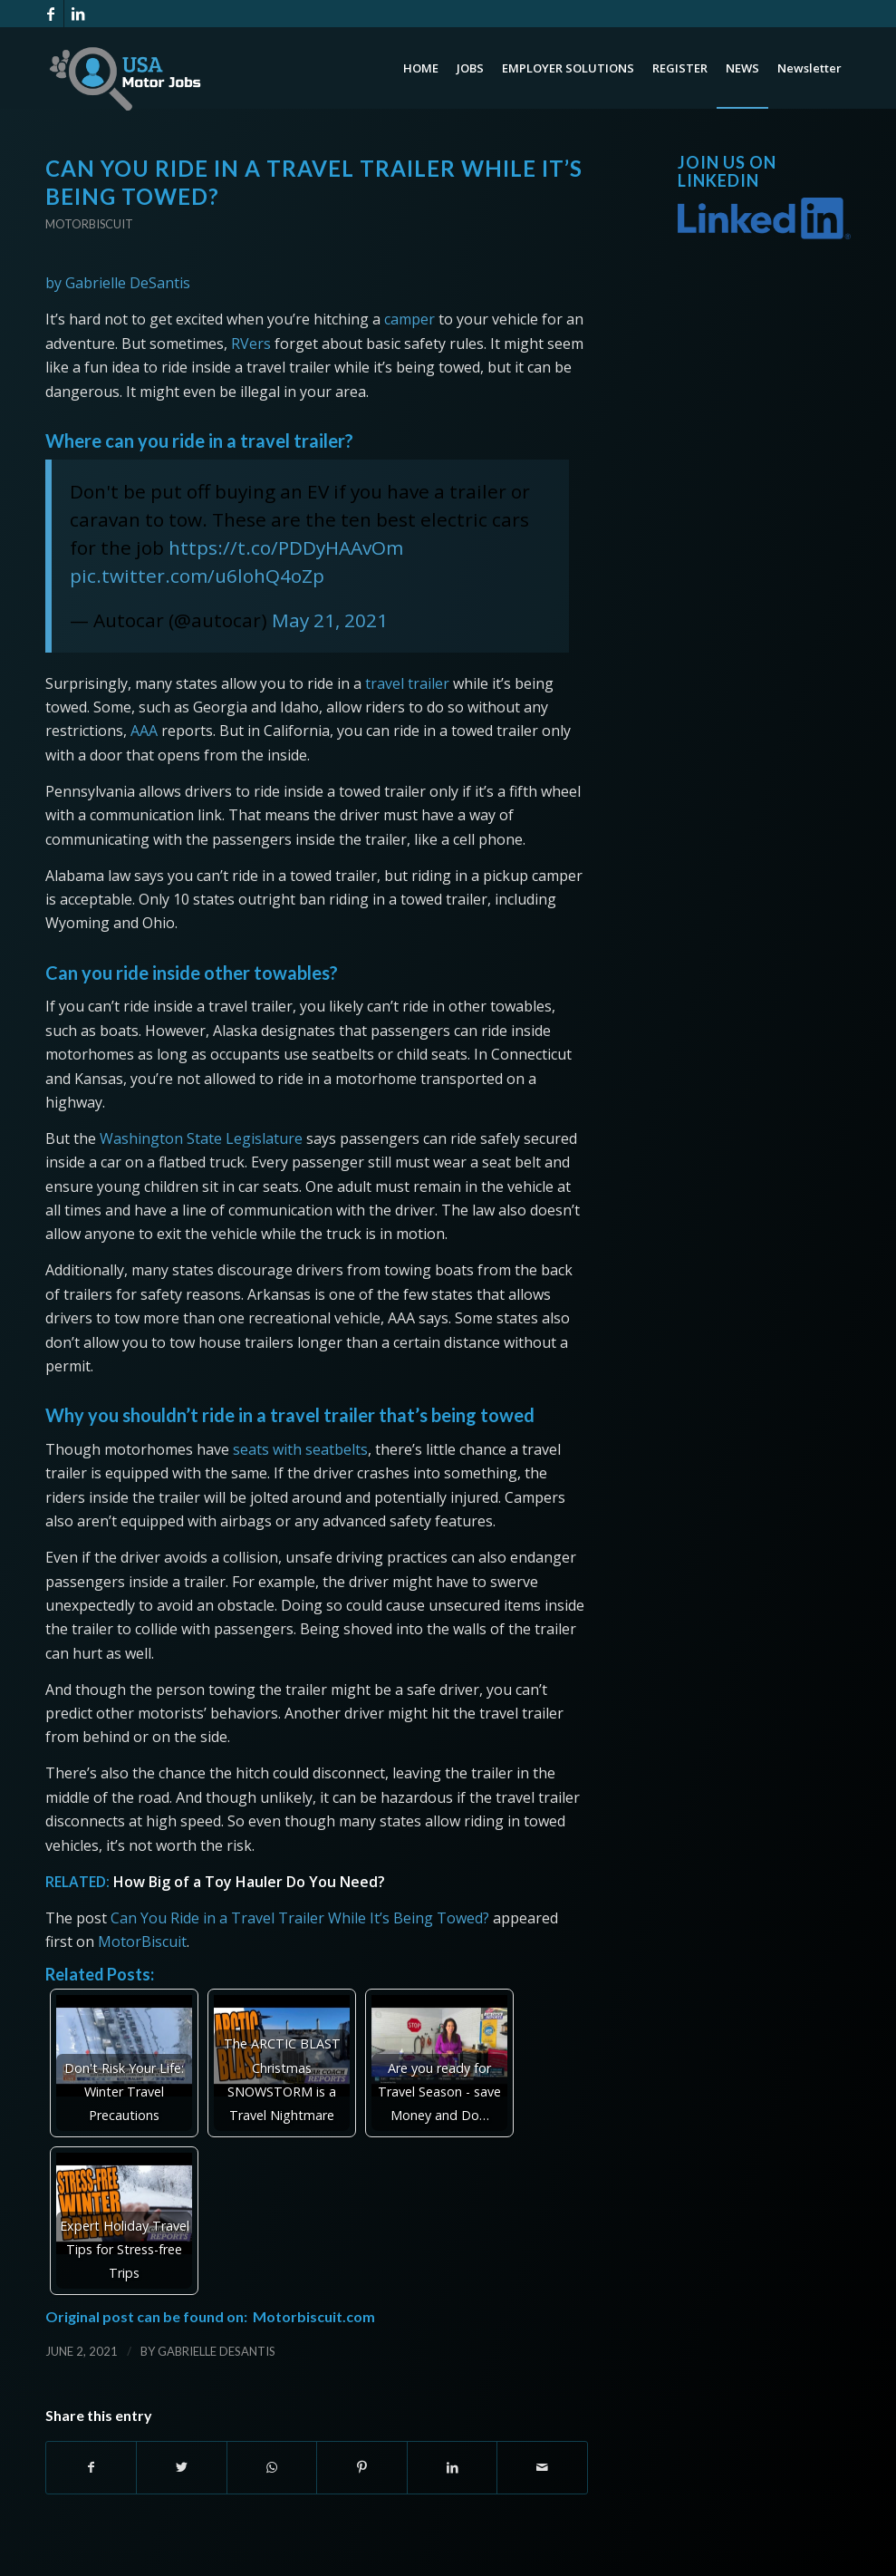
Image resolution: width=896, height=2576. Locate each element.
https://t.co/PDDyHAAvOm (286, 547)
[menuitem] (421, 68)
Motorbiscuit (89, 224)
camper (409, 319)
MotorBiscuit (142, 1941)
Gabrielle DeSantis (216, 2351)
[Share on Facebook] (91, 2467)
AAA (144, 731)
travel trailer (407, 683)
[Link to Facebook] (50, 13)
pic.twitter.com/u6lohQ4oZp (197, 575)
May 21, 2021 (330, 620)
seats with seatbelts (300, 1449)
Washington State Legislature (201, 1138)
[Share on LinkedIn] (452, 2467)
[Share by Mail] (542, 2467)
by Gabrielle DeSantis (117, 283)
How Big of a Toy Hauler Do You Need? (249, 1882)
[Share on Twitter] (181, 2467)
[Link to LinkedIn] (78, 13)
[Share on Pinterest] (361, 2467)
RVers (251, 343)
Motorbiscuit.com (314, 2316)
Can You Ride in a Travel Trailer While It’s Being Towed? (300, 1918)
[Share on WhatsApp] (271, 2467)
